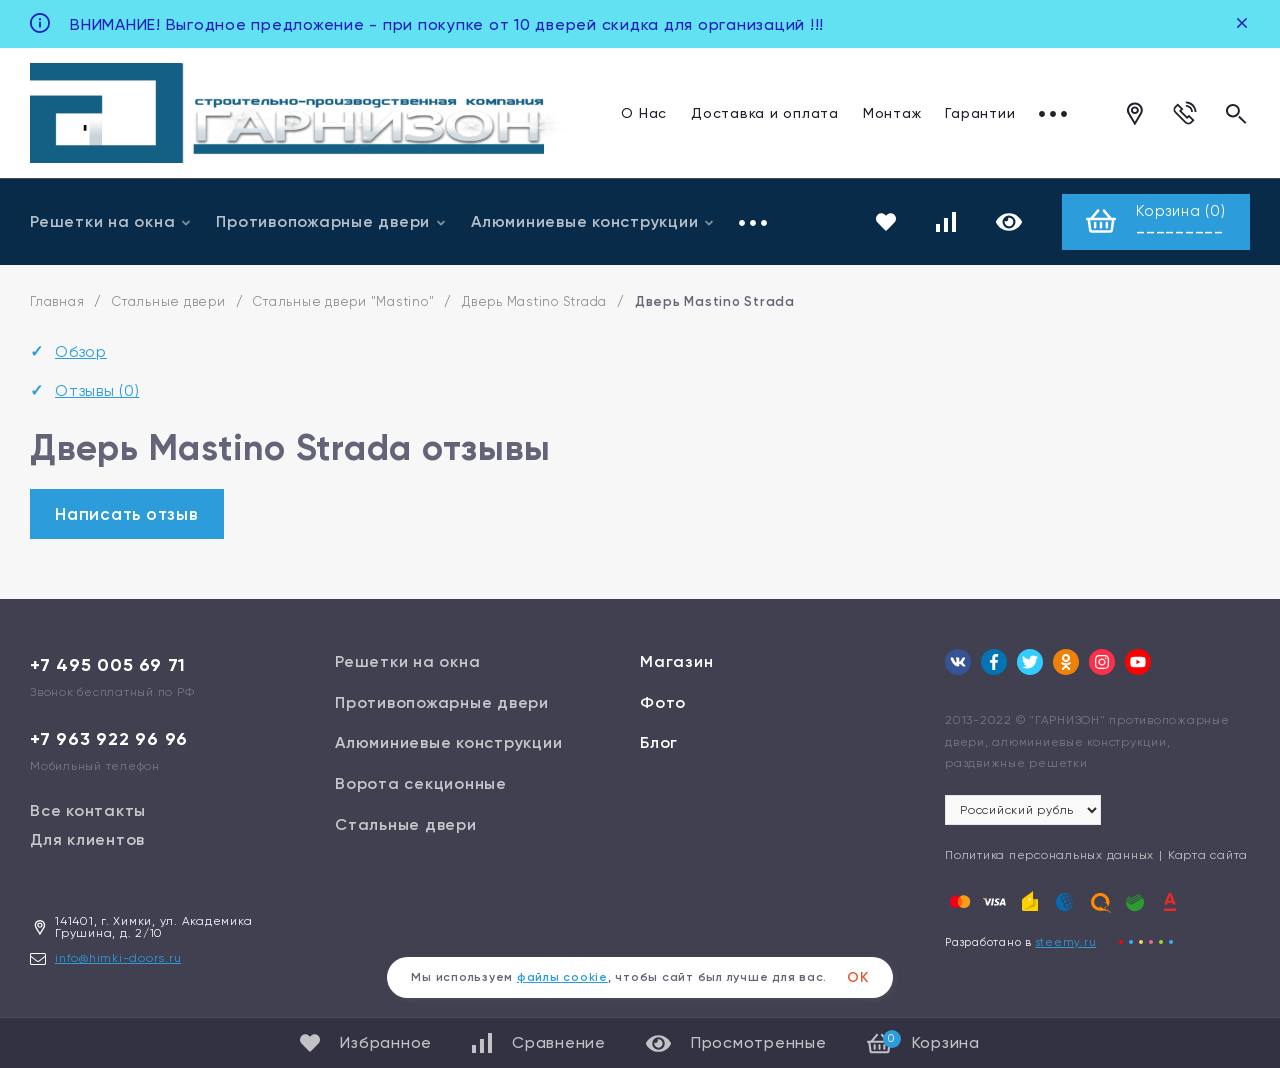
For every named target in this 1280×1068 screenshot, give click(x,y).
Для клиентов (87, 839)
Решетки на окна (111, 221)
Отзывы (97, 390)
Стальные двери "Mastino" (343, 302)
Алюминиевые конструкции (593, 221)
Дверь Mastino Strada (534, 302)
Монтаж (892, 113)
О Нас (644, 113)
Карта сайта (1208, 855)
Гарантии (980, 113)
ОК (858, 977)
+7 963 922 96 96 (109, 739)
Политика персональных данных (1049, 855)
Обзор (81, 352)
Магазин (676, 661)
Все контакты (88, 810)
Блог (659, 743)
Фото (663, 702)
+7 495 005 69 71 (108, 665)
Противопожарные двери (331, 221)
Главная (57, 302)
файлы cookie (562, 977)
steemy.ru (1066, 942)
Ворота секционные (421, 783)
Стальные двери (169, 302)
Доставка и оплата (765, 113)
